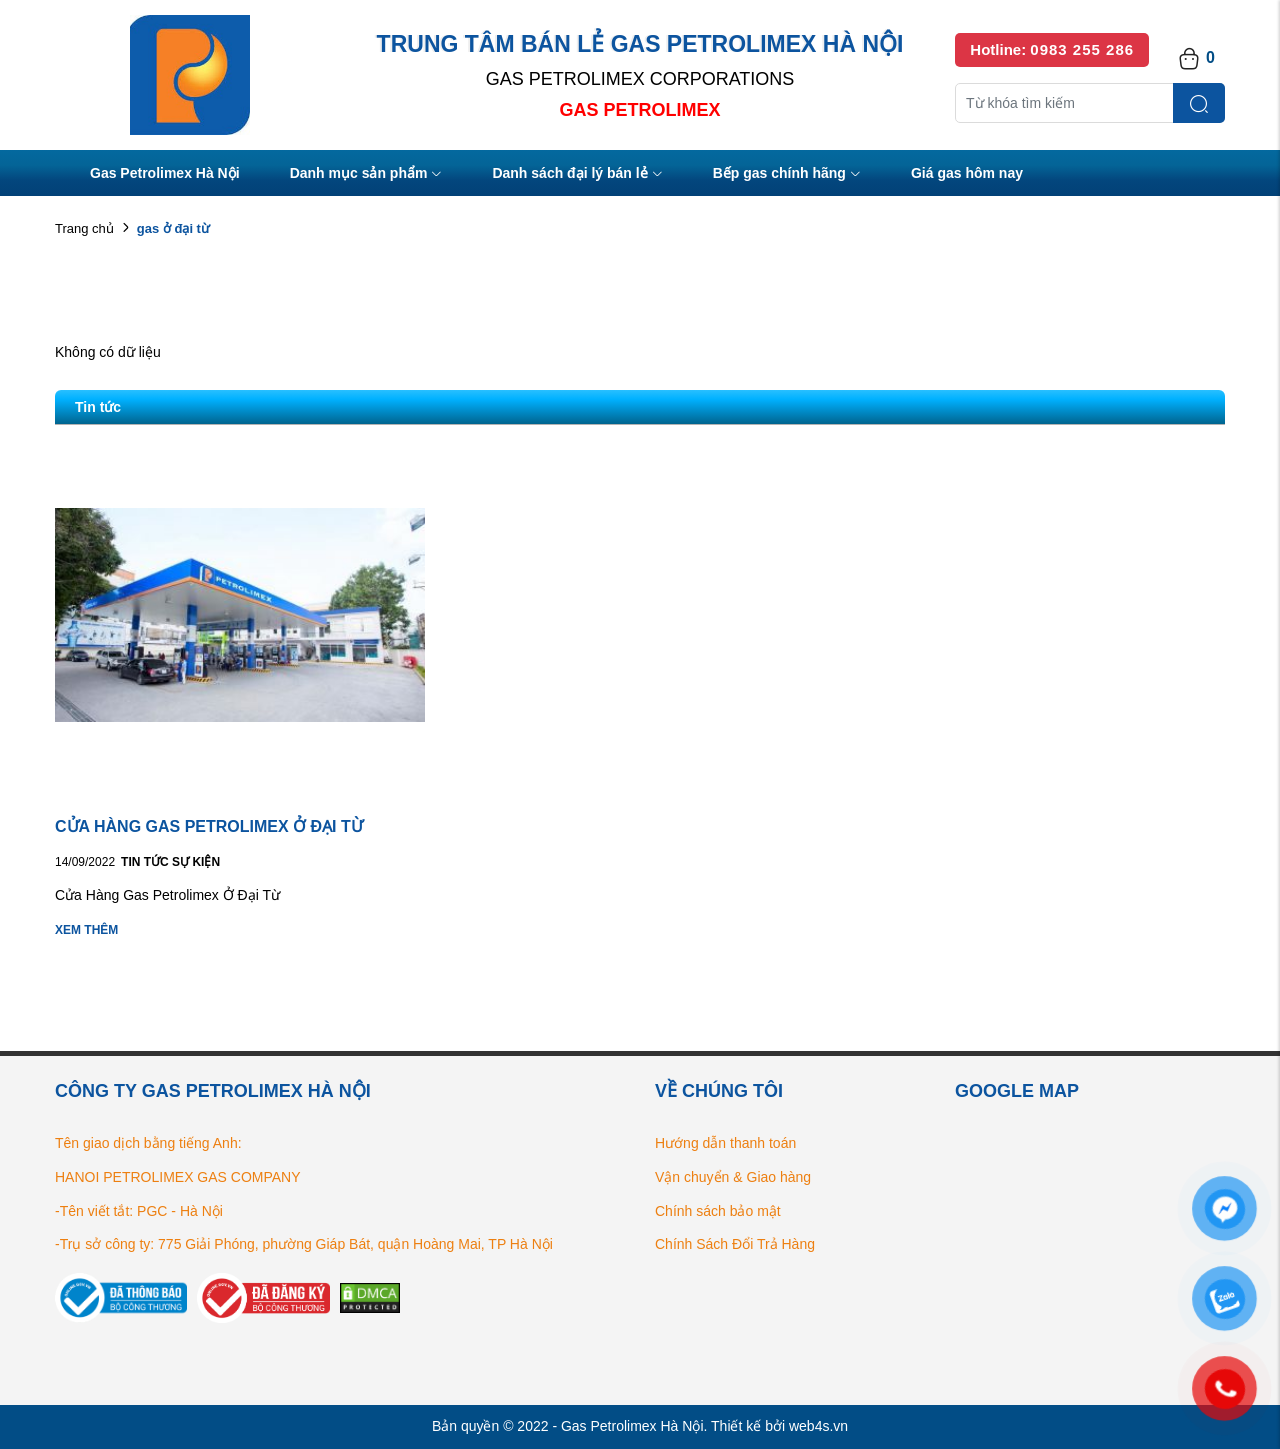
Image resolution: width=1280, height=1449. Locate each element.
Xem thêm (86, 930)
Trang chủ (84, 228)
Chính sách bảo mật (718, 1211)
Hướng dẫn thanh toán (725, 1143)
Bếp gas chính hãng (787, 174)
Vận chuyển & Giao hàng (733, 1177)
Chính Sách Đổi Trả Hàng (735, 1244)
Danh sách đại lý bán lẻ (577, 174)
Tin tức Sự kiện (170, 862)
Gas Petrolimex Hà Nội (165, 173)
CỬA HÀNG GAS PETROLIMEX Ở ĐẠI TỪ (209, 826)
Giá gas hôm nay (967, 173)
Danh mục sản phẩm (366, 174)
